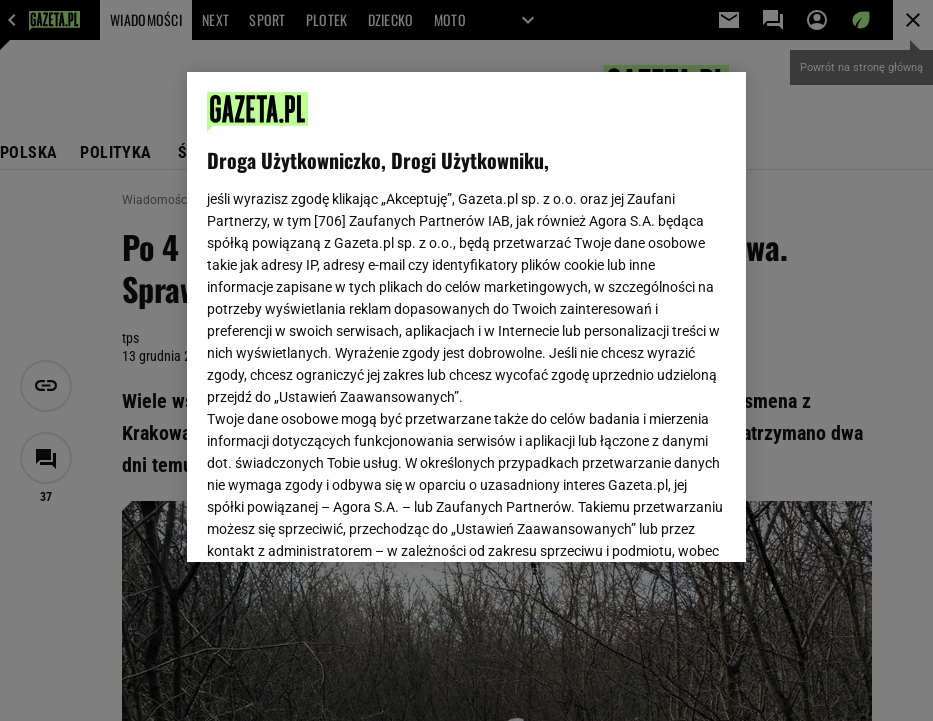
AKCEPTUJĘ (658, 523)
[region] (467, 317)
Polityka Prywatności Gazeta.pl (466, 297)
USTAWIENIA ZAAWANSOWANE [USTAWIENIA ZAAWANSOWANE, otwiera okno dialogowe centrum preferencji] (337, 522)
